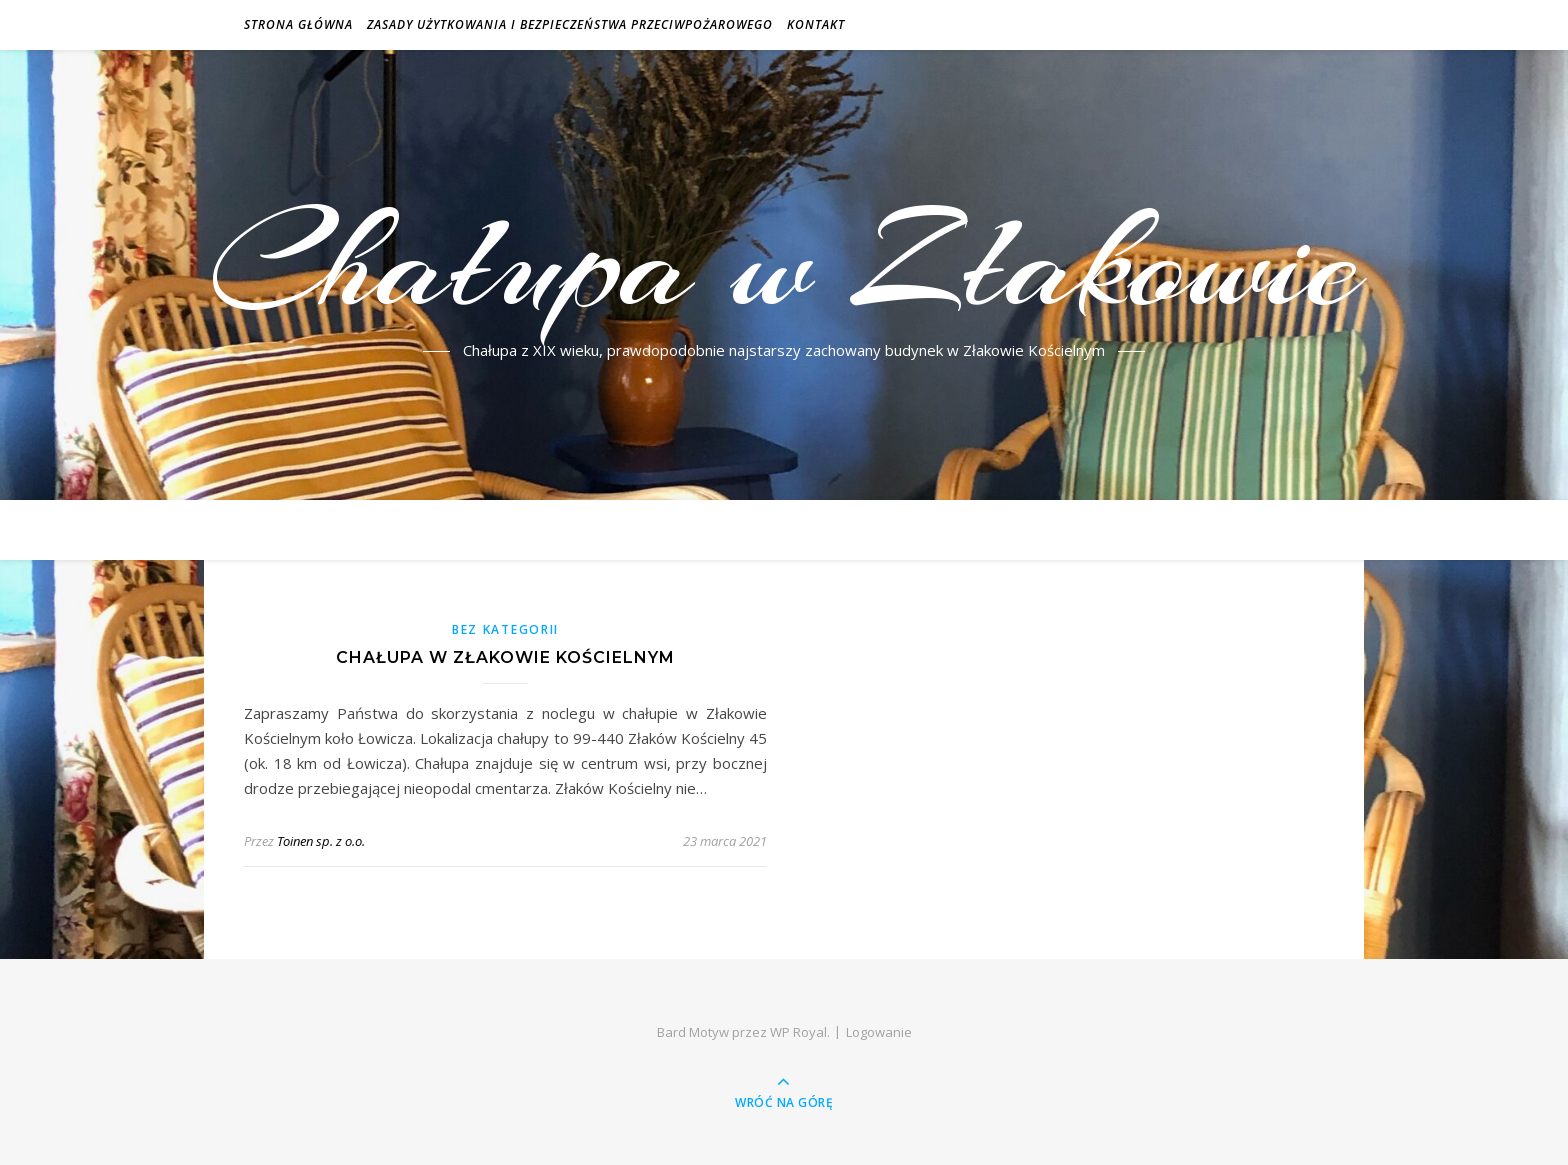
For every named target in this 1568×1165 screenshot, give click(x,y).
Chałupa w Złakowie (784, 263)
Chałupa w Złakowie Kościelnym (505, 657)
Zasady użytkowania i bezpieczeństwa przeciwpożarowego (570, 24)
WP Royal (798, 1032)
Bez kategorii (505, 629)
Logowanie (879, 1032)
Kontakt (816, 24)
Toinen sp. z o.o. (321, 841)
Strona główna (298, 24)
